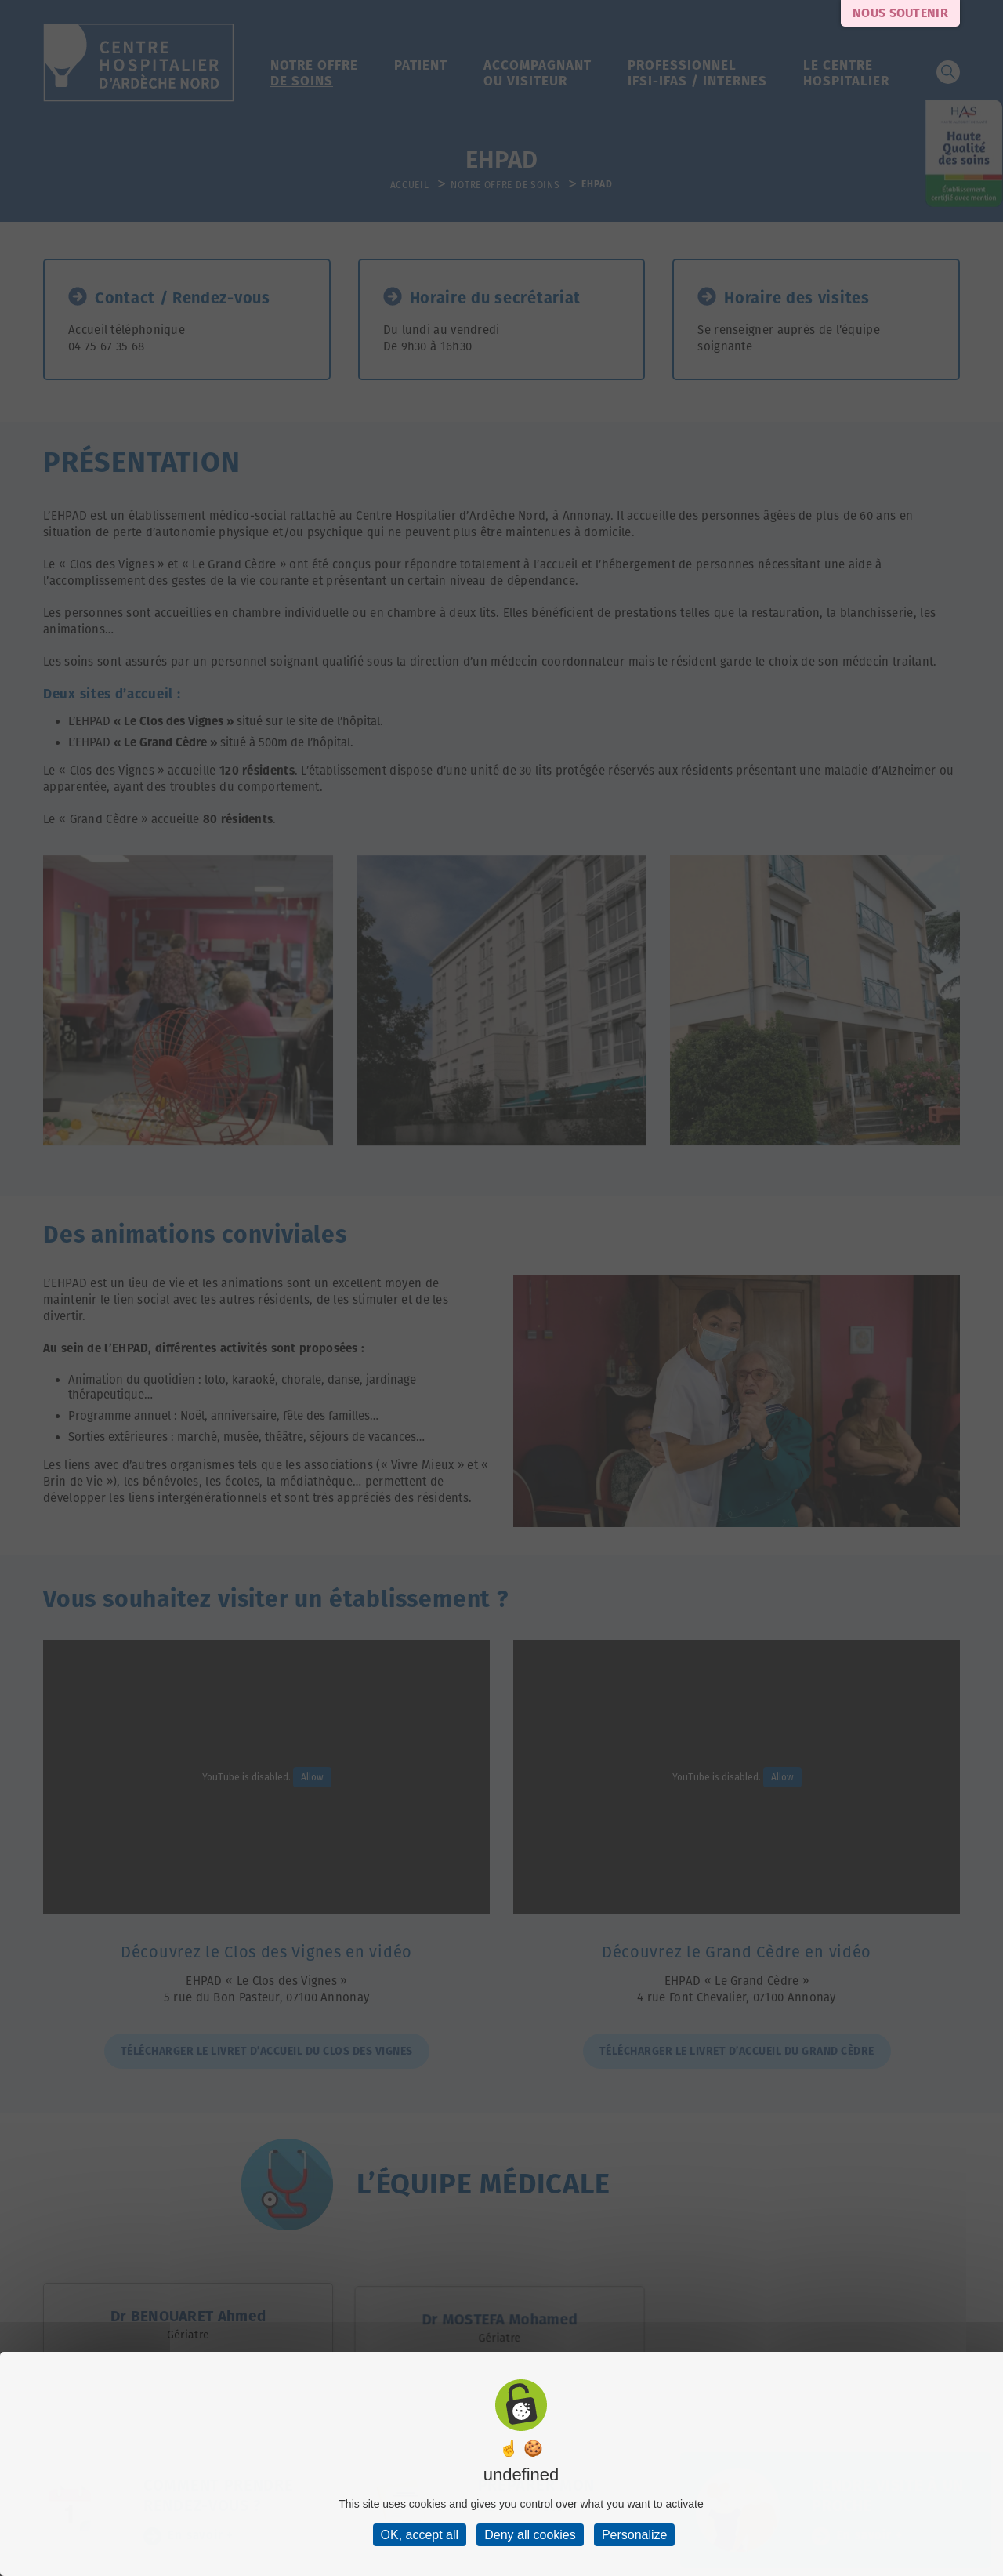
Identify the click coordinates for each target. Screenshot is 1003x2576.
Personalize (635, 2535)
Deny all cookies (530, 2535)
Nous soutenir (900, 12)
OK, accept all (420, 2535)
